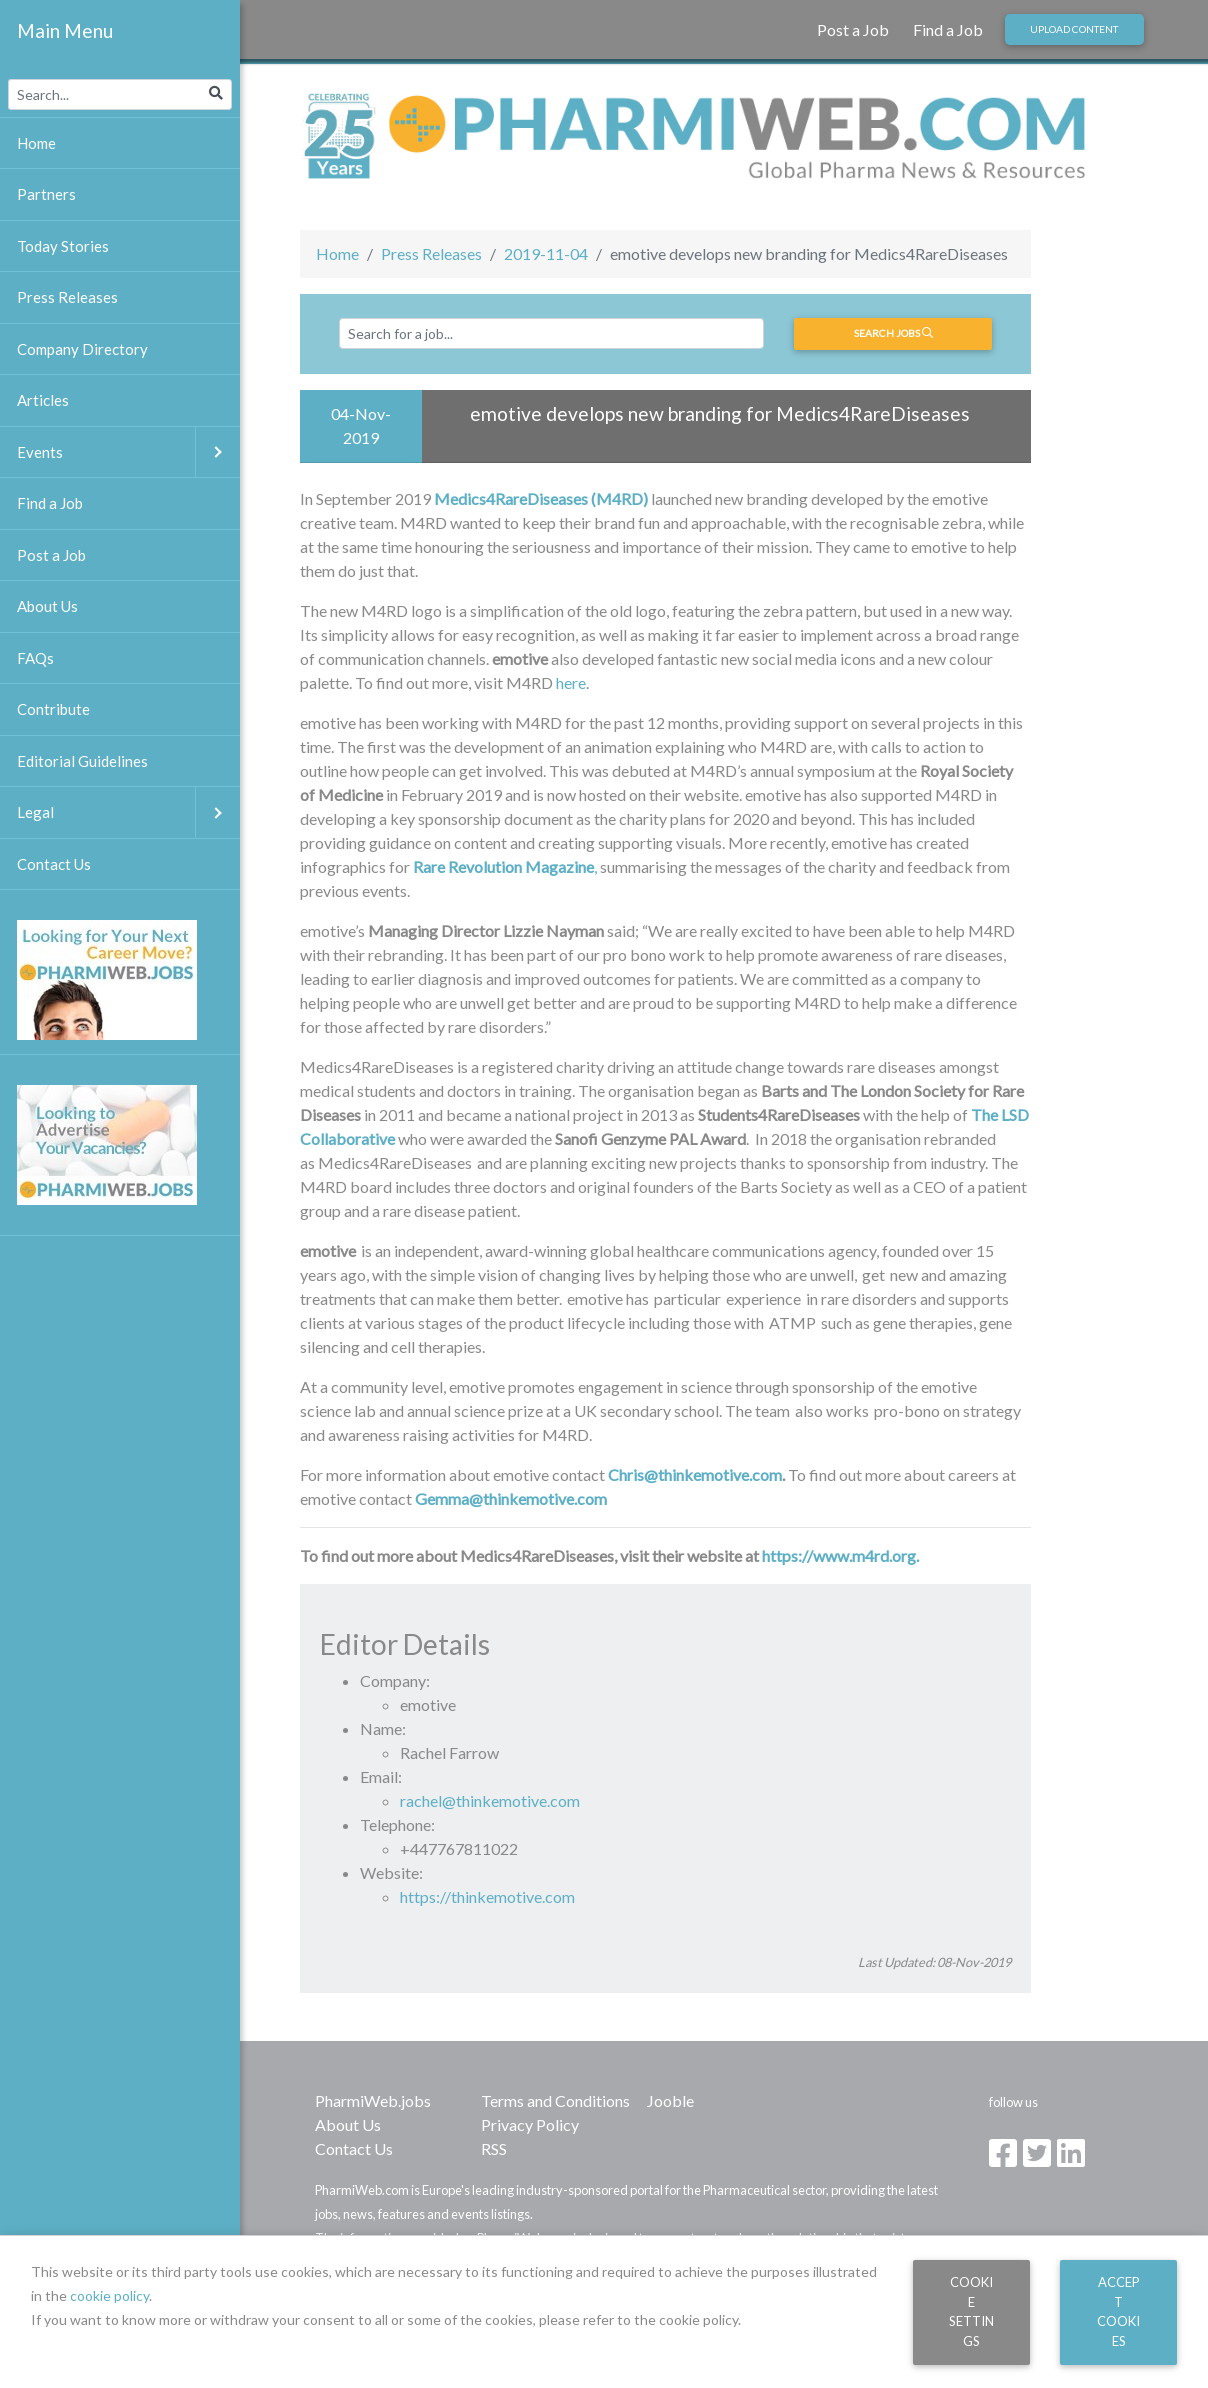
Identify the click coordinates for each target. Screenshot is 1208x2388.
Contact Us (354, 2148)
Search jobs (893, 333)
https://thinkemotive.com (487, 1896)
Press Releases (431, 253)
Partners (46, 194)
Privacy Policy (530, 2124)
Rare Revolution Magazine (503, 866)
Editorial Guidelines (82, 761)
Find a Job (948, 29)
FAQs (35, 658)
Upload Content (1074, 29)
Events (128, 452)
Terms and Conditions (555, 2100)
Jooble (670, 2100)
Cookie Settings (971, 2311)
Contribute (53, 709)
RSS (494, 2148)
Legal (128, 812)
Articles (43, 400)
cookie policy (109, 2295)
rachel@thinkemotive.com (490, 1800)
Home (337, 253)
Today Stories (63, 246)
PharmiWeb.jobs (373, 2100)
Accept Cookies (1118, 2311)
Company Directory (82, 349)
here (571, 682)
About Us (348, 2124)
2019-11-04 (546, 253)
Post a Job (853, 29)
